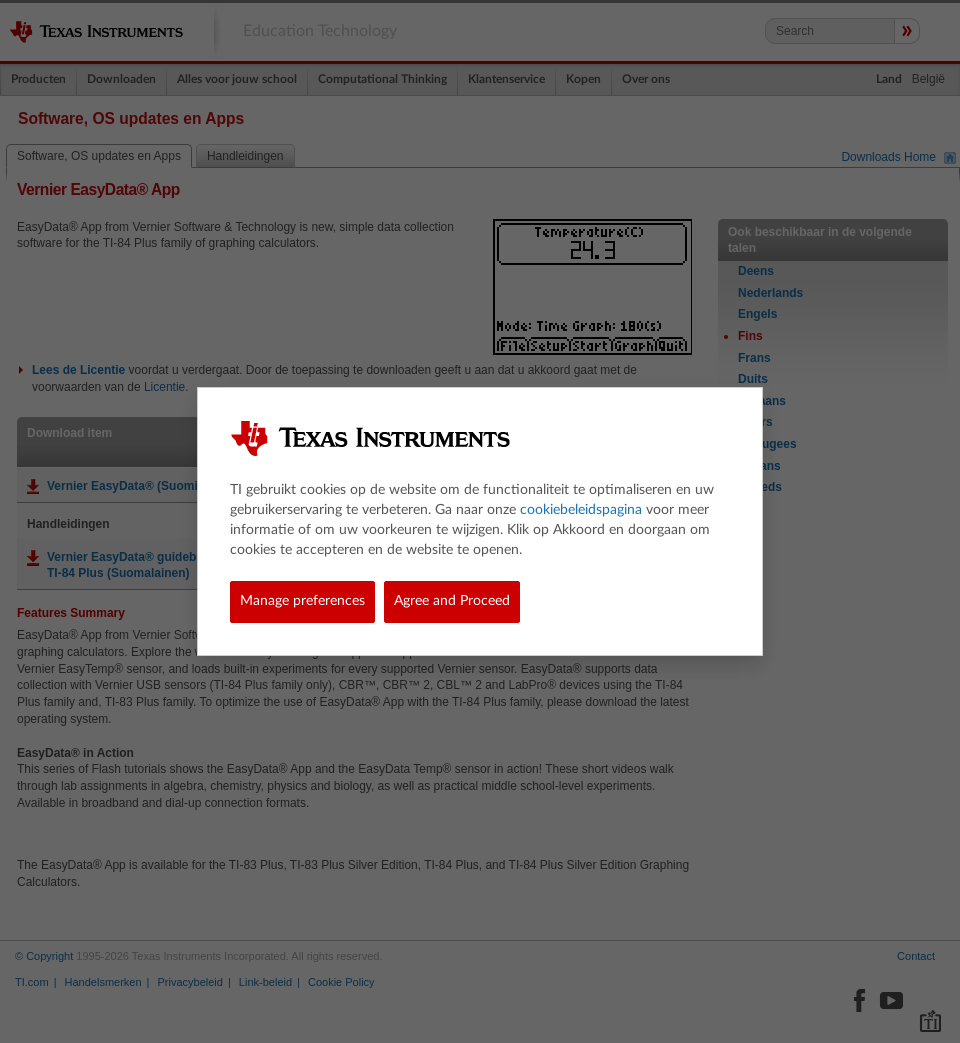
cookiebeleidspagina (581, 510)
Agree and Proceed (452, 601)
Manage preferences (302, 601)
